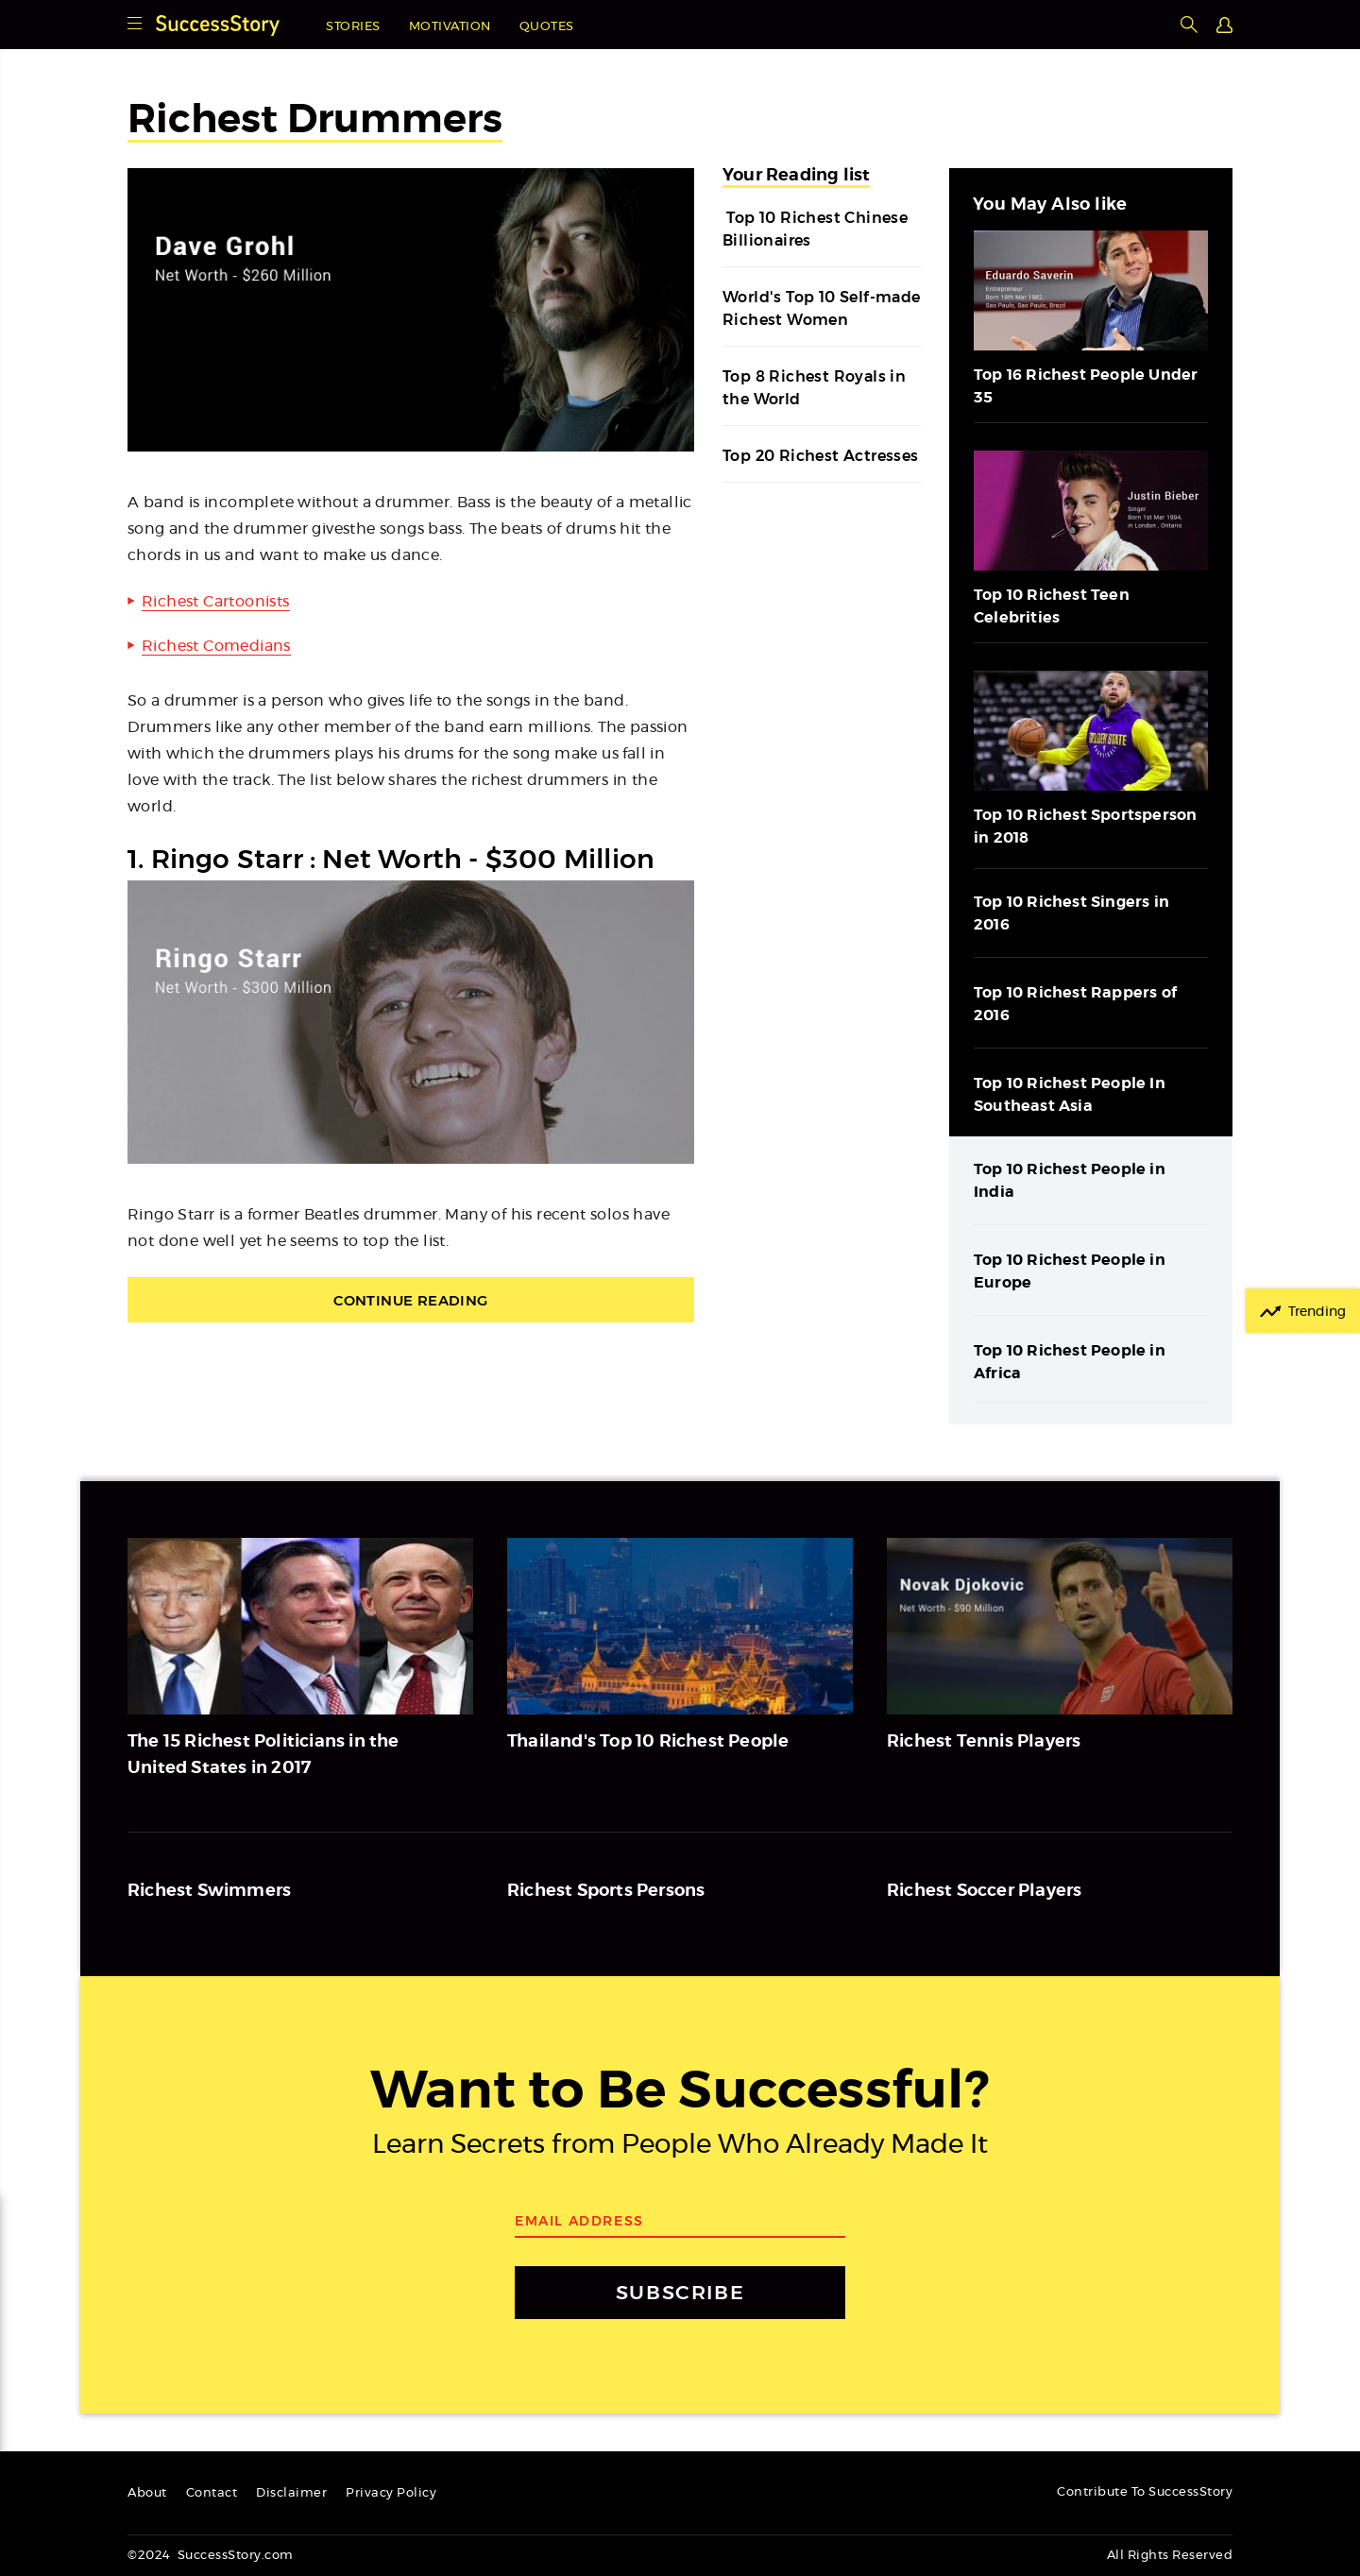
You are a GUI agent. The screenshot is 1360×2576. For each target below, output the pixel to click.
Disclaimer (291, 2493)
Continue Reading (410, 1300)
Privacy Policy (391, 2493)
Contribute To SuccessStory (1144, 2492)
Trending (1317, 1312)
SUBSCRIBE (680, 2292)
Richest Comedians (216, 646)
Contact (212, 2493)
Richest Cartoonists (216, 601)
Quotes (546, 27)
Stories (353, 27)
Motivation (450, 27)
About (147, 2493)
